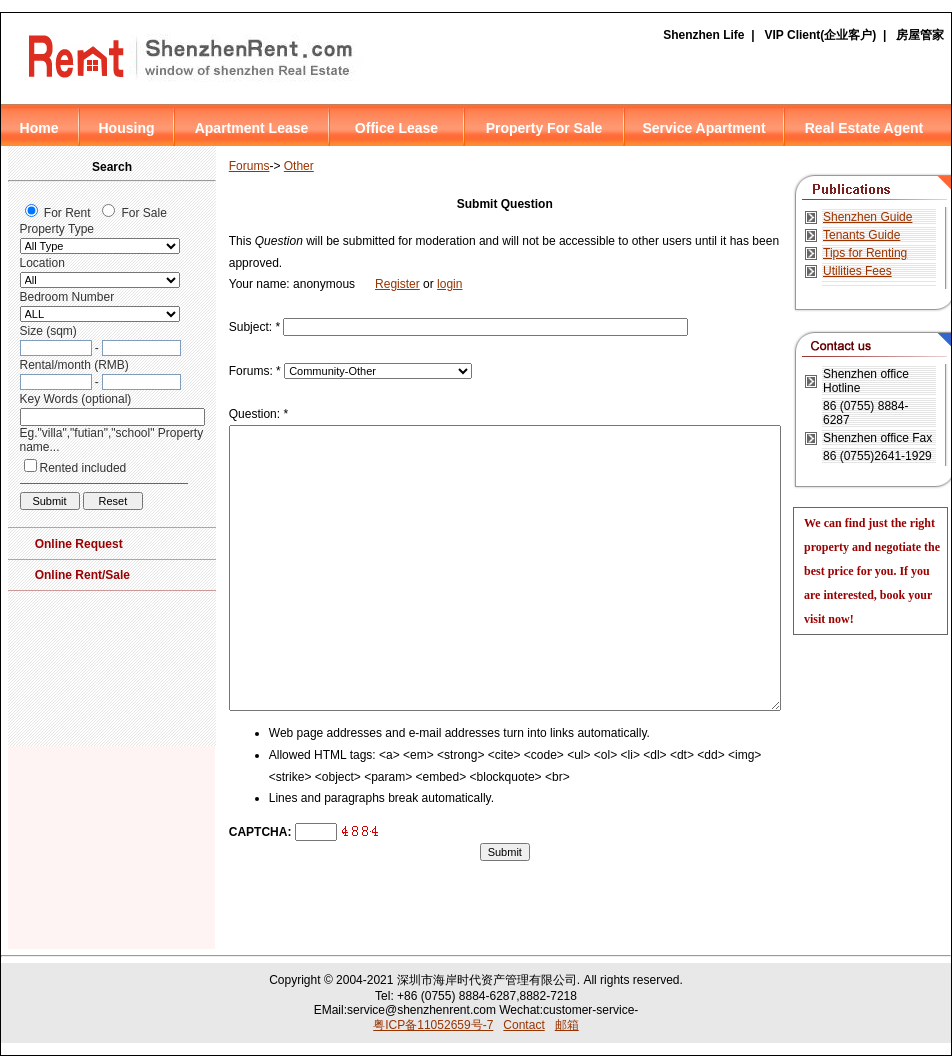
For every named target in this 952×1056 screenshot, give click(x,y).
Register (397, 284)
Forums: (255, 371)
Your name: (261, 284)
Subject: (254, 327)
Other (299, 166)
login (449, 284)
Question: (258, 414)
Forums (249, 166)
